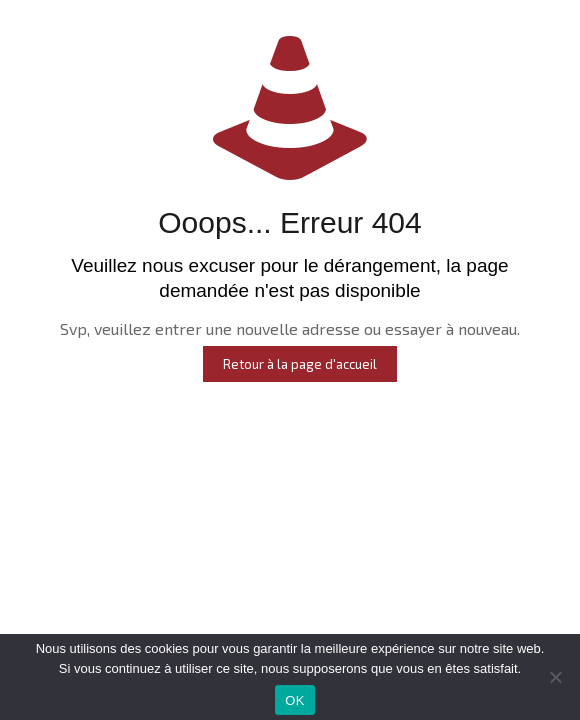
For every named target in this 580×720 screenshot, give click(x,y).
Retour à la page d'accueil (300, 364)
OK (294, 700)
